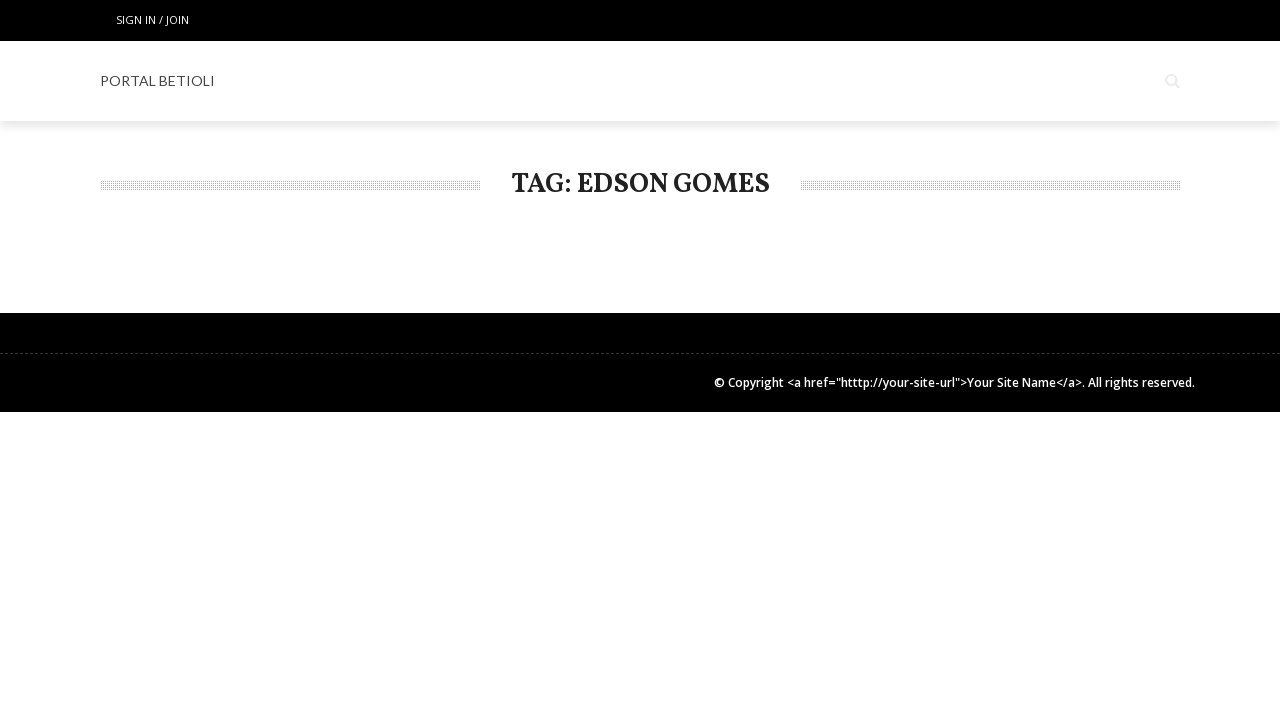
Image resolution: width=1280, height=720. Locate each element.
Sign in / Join (152, 19)
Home (377, 81)
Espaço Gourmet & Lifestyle (735, 81)
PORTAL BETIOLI (157, 80)
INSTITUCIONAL (1057, 81)
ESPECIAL (558, 81)
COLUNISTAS (923, 81)
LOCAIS (461, 81)
